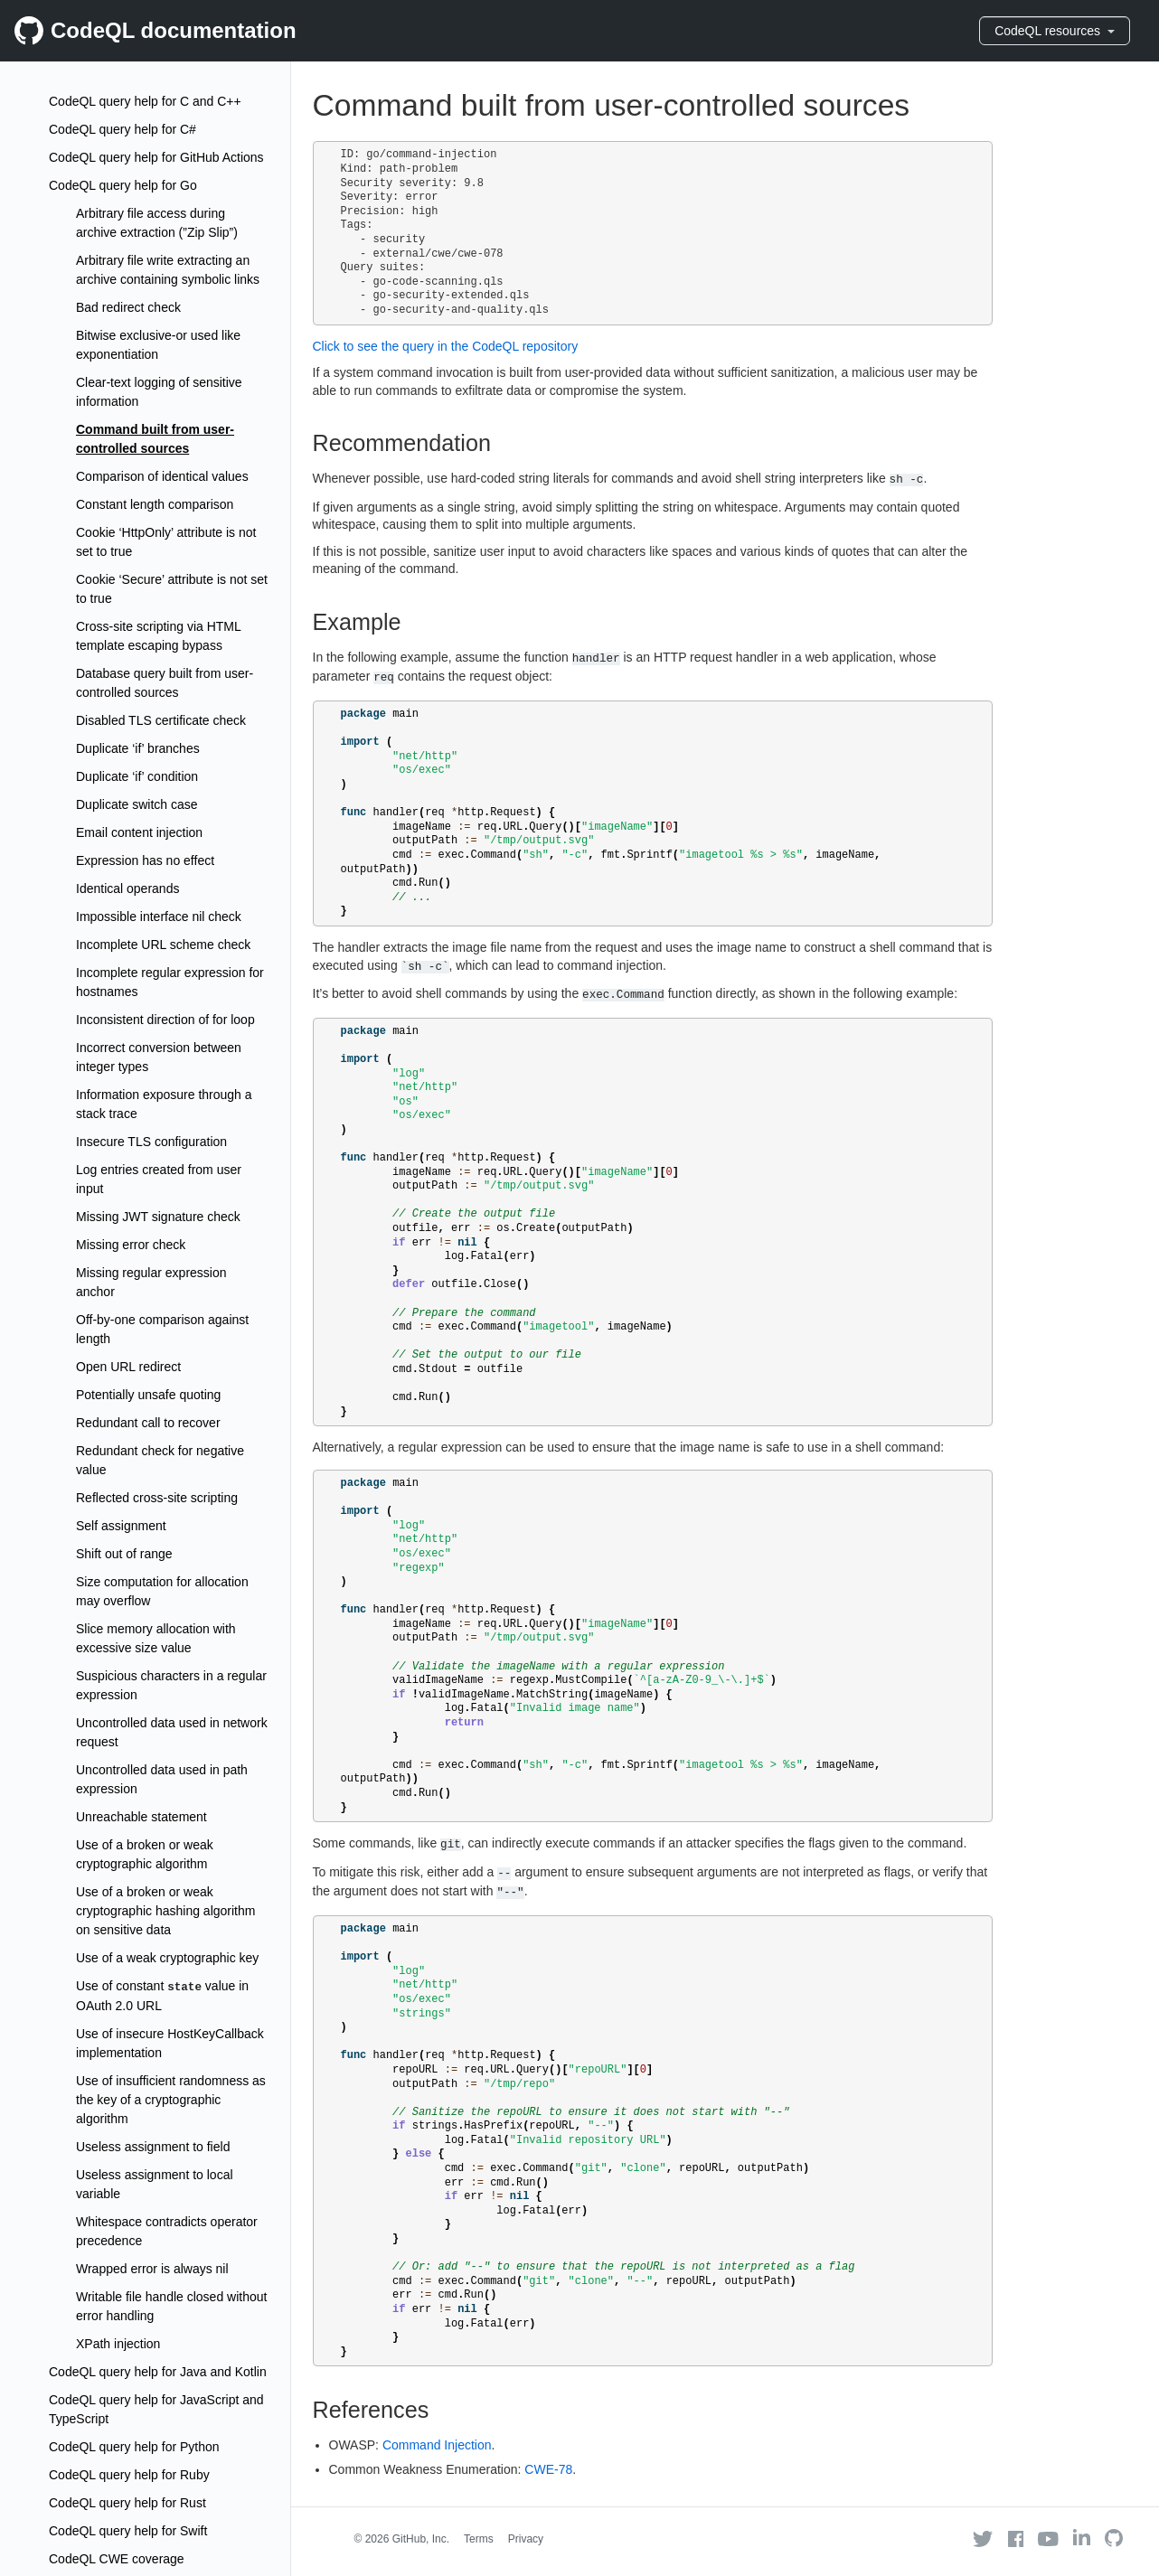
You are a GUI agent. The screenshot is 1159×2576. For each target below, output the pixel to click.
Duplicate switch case (137, 804)
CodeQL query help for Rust (127, 2503)
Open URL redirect (128, 1366)
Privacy (525, 2539)
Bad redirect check (128, 307)
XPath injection (118, 2343)
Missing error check (130, 1244)
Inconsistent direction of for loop (165, 1019)
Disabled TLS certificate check (161, 720)
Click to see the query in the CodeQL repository (446, 346)
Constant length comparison (154, 504)
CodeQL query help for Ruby (129, 2475)
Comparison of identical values (162, 476)
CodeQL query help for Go (123, 185)
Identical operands (127, 888)
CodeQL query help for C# (122, 129)
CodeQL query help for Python (134, 2447)
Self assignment (121, 1525)
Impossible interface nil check (158, 916)
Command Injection (437, 2445)
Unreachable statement (141, 1817)
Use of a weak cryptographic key (167, 1958)
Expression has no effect (145, 860)
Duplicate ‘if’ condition (137, 776)
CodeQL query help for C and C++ (145, 101)
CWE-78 (548, 2469)
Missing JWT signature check (158, 1216)
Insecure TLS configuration (151, 1141)
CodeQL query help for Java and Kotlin (158, 2371)
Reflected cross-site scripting (157, 1497)
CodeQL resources (1054, 31)
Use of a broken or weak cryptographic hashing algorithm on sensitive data (165, 1911)
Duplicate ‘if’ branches (138, 748)
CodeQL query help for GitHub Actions (156, 157)
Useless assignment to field (153, 2146)
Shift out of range (124, 1554)
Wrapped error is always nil (152, 2268)
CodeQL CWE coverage (116, 2559)
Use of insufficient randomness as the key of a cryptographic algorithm (171, 2099)
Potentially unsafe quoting (148, 1394)
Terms (479, 2539)
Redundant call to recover (148, 1422)
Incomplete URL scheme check (163, 944)
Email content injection (139, 832)
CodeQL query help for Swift (128, 2531)
